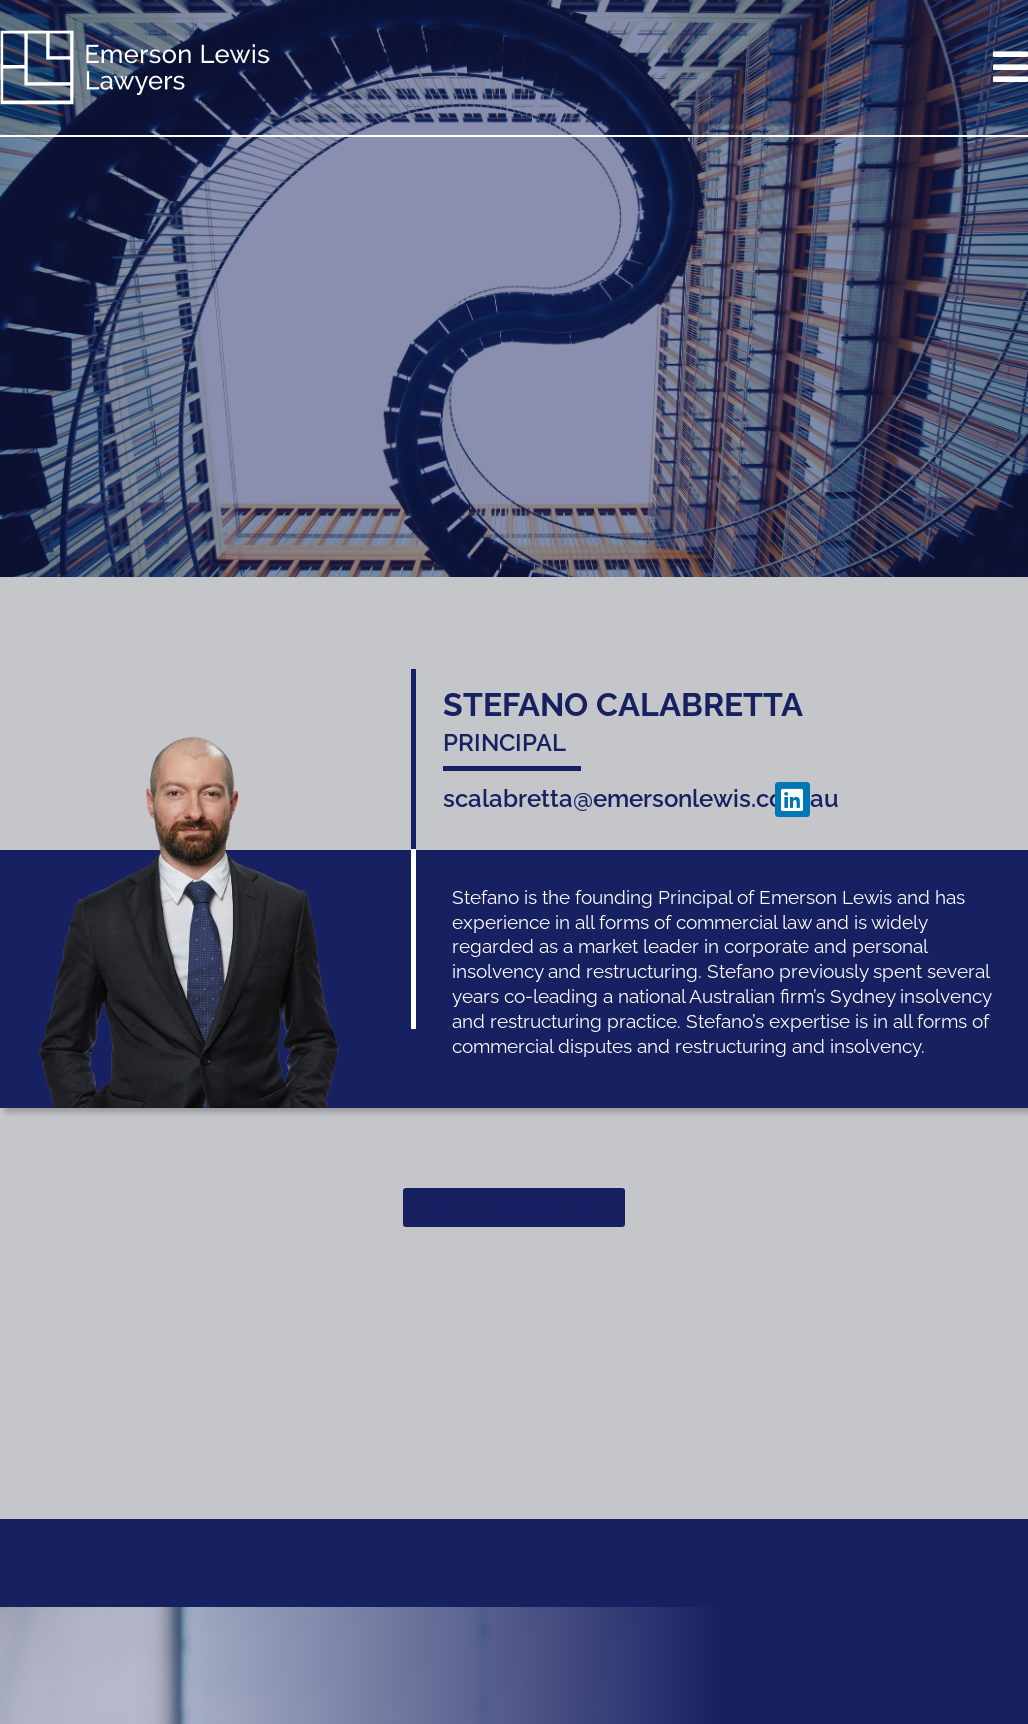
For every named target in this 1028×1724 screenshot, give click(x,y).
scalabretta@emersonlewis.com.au (641, 798)
